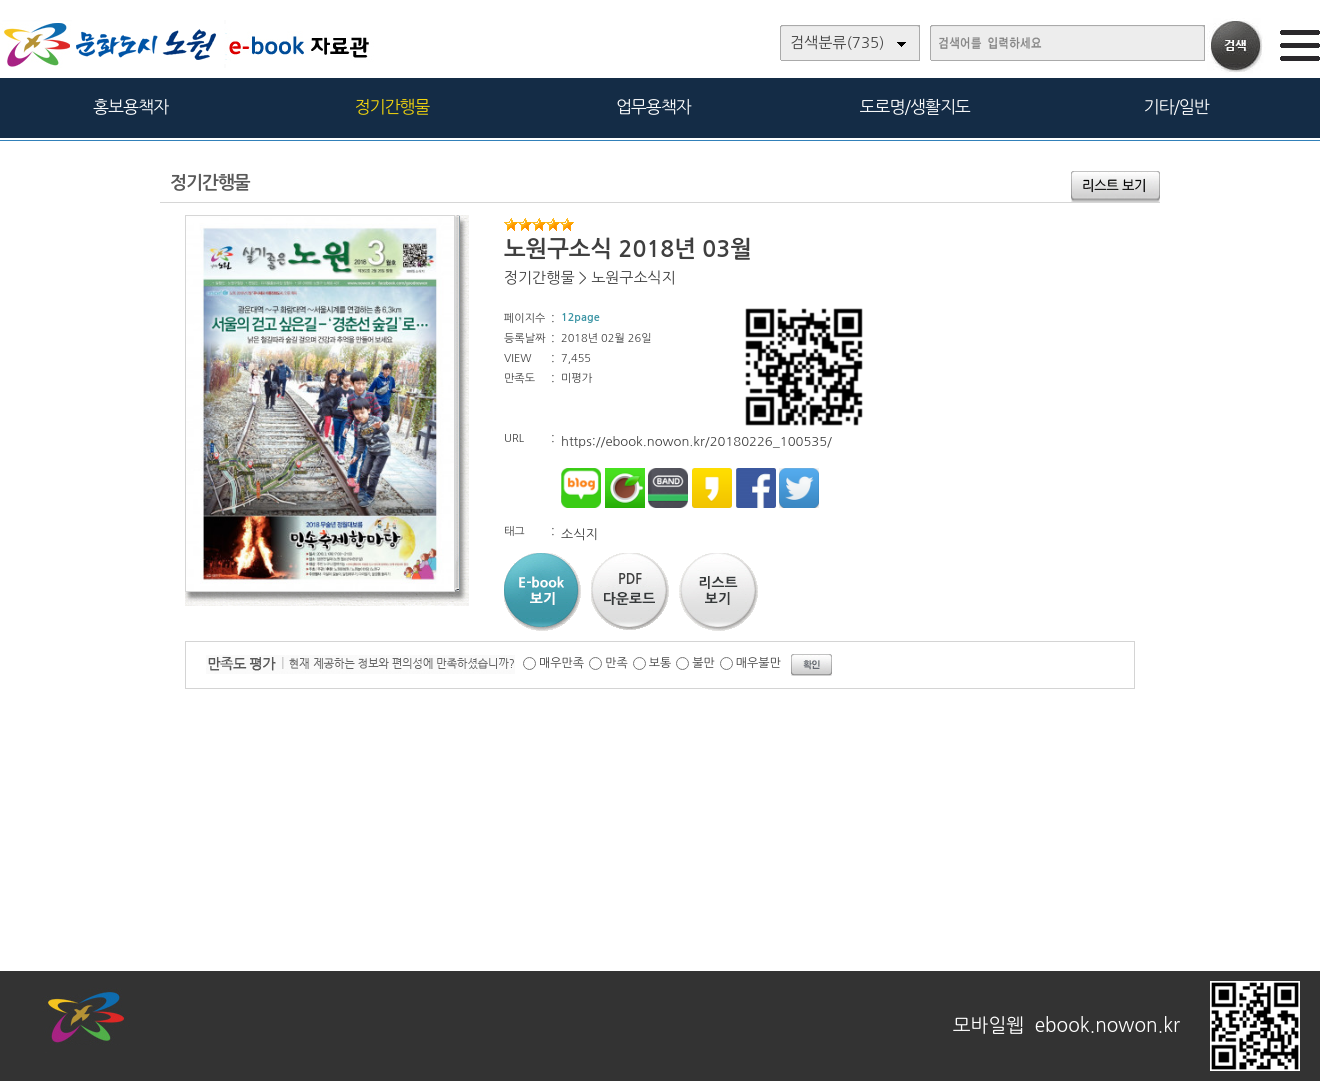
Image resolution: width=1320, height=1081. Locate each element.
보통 (660, 663)
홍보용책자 (130, 106)
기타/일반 (1175, 106)
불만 (703, 663)
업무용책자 (653, 106)
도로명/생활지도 (915, 106)
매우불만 (758, 663)
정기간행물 (392, 106)
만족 (616, 663)
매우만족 (561, 663)
